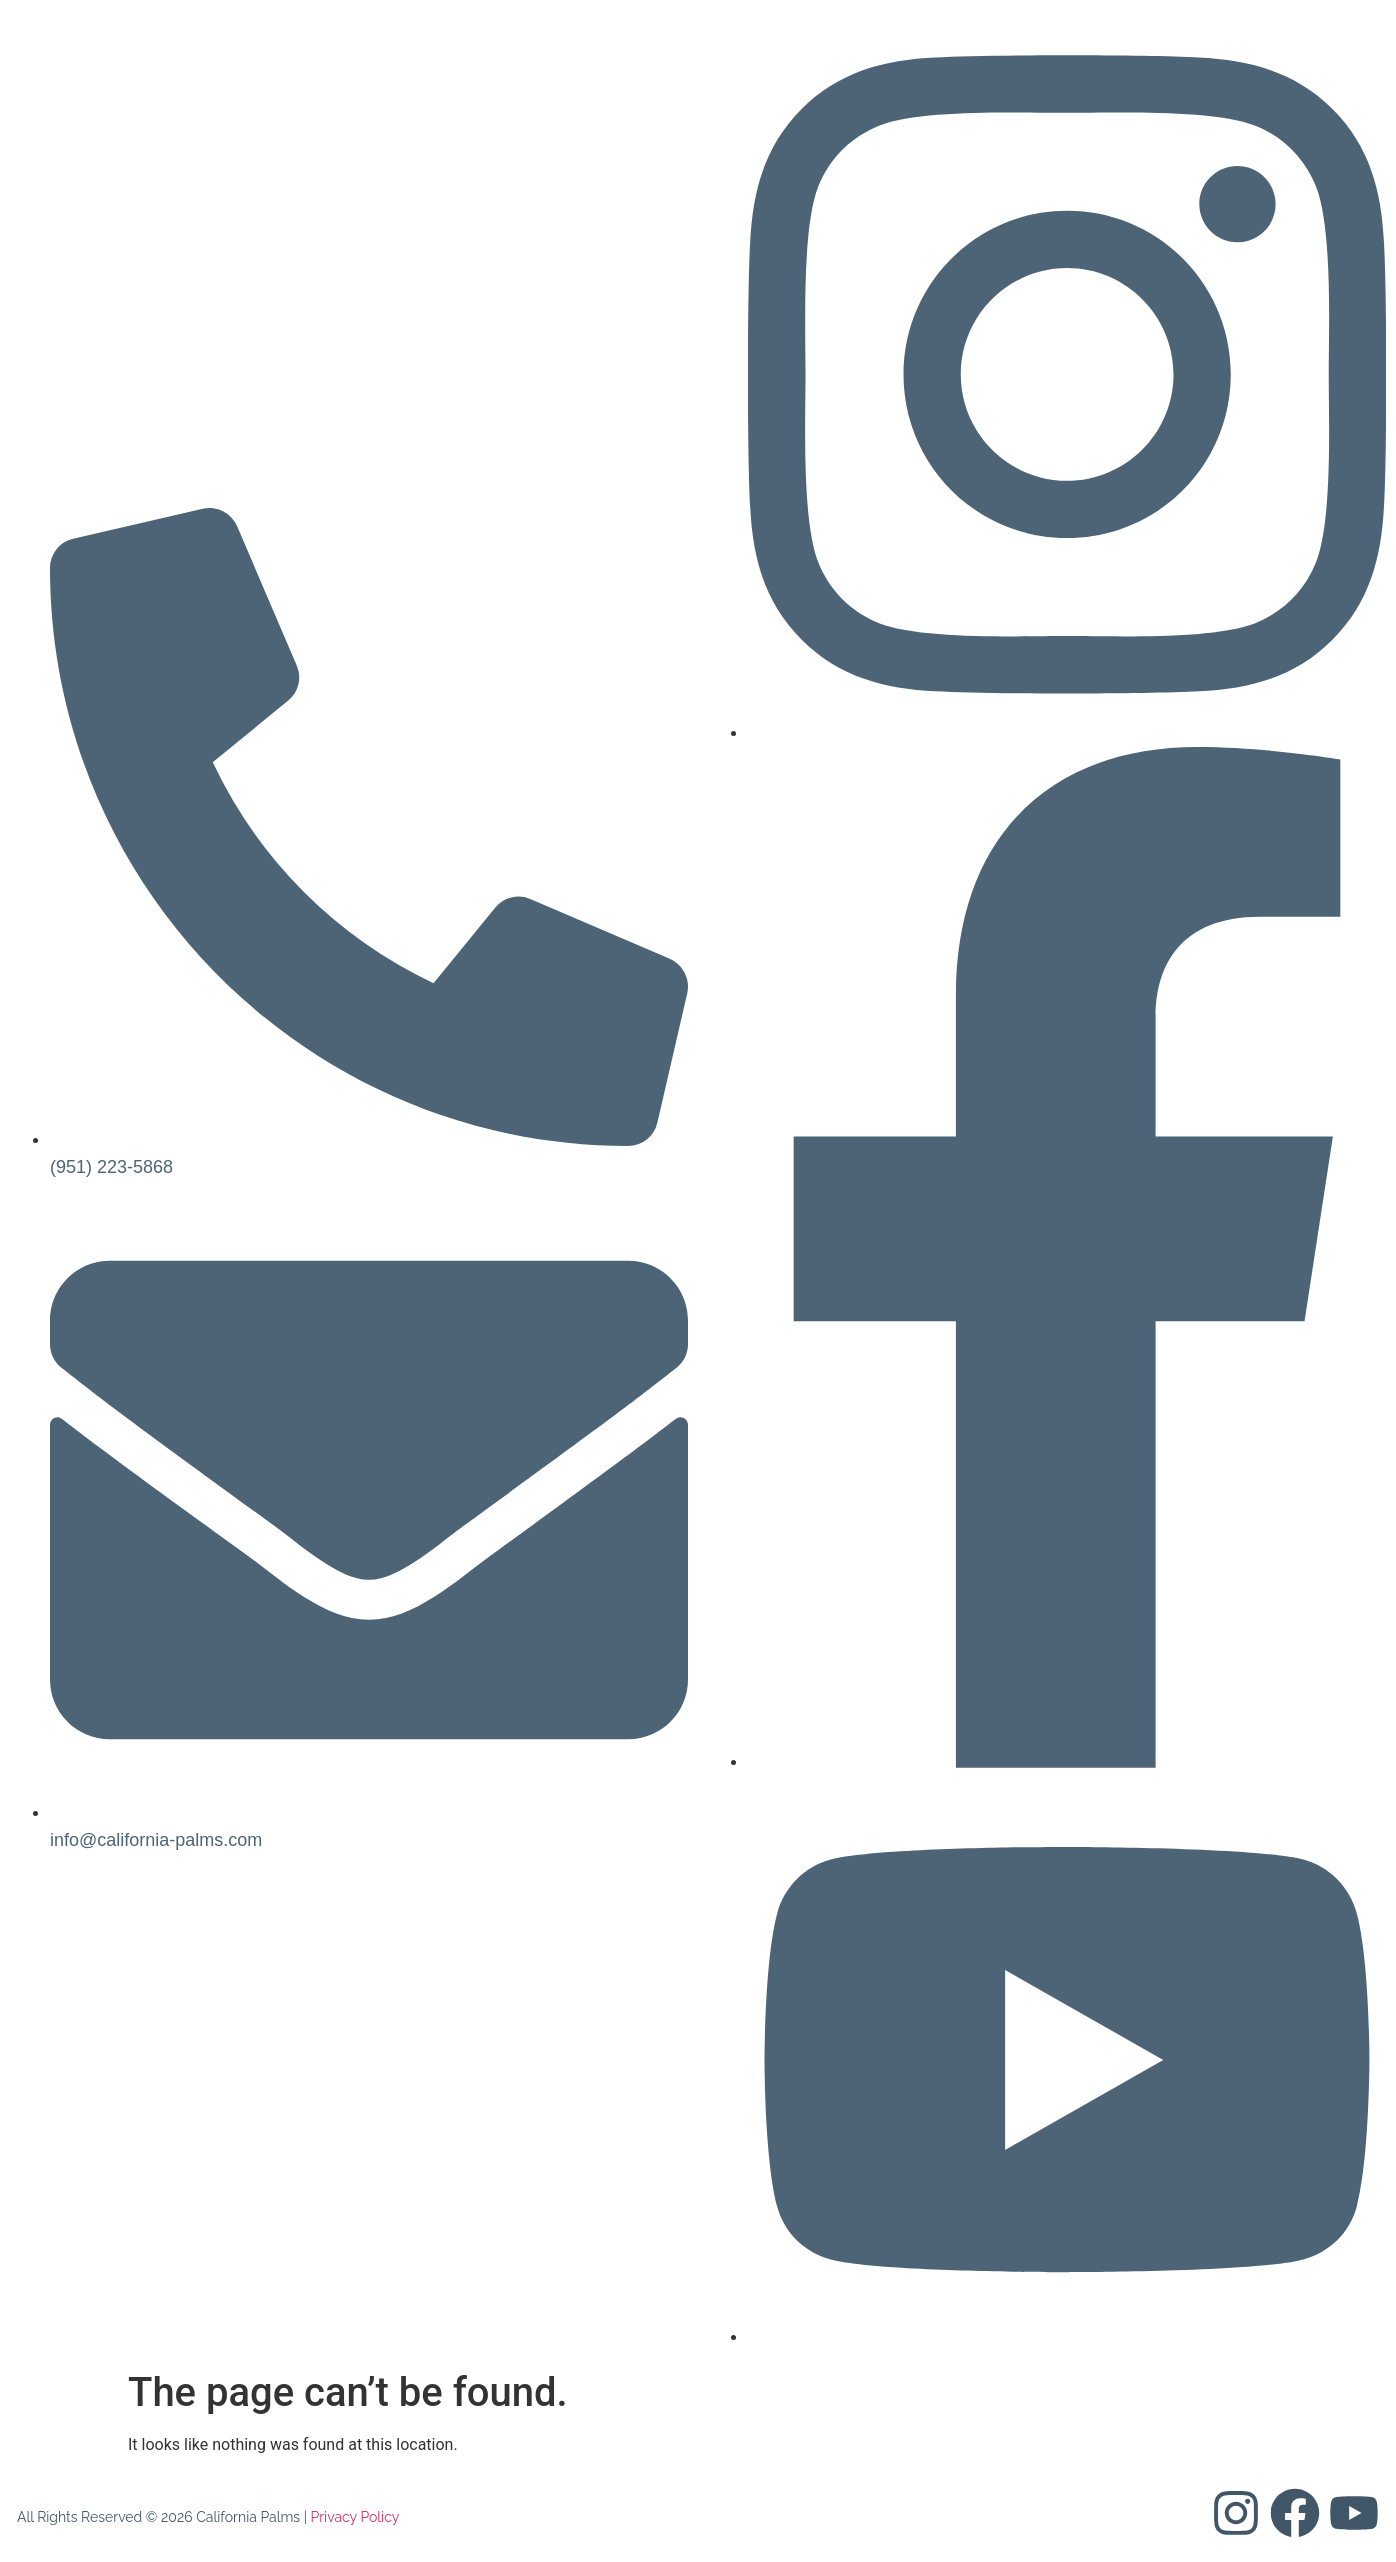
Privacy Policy (354, 2517)
